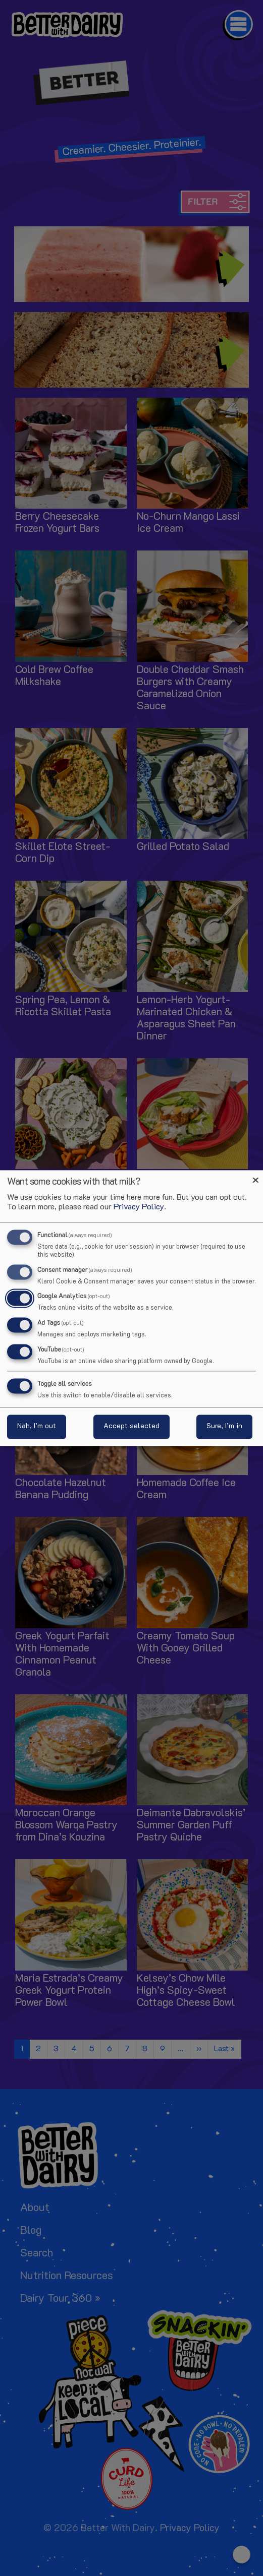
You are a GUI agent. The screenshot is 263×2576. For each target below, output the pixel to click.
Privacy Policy (139, 1208)
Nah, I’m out (36, 1427)
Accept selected (131, 1427)
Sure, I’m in (224, 1427)
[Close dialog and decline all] (255, 1176)
